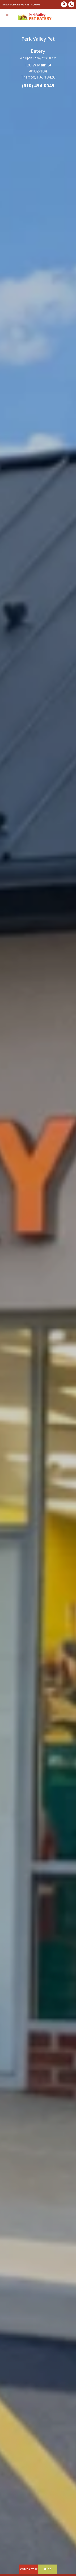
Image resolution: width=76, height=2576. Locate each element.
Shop (47, 2569)
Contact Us (29, 2569)
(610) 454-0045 (38, 85)
